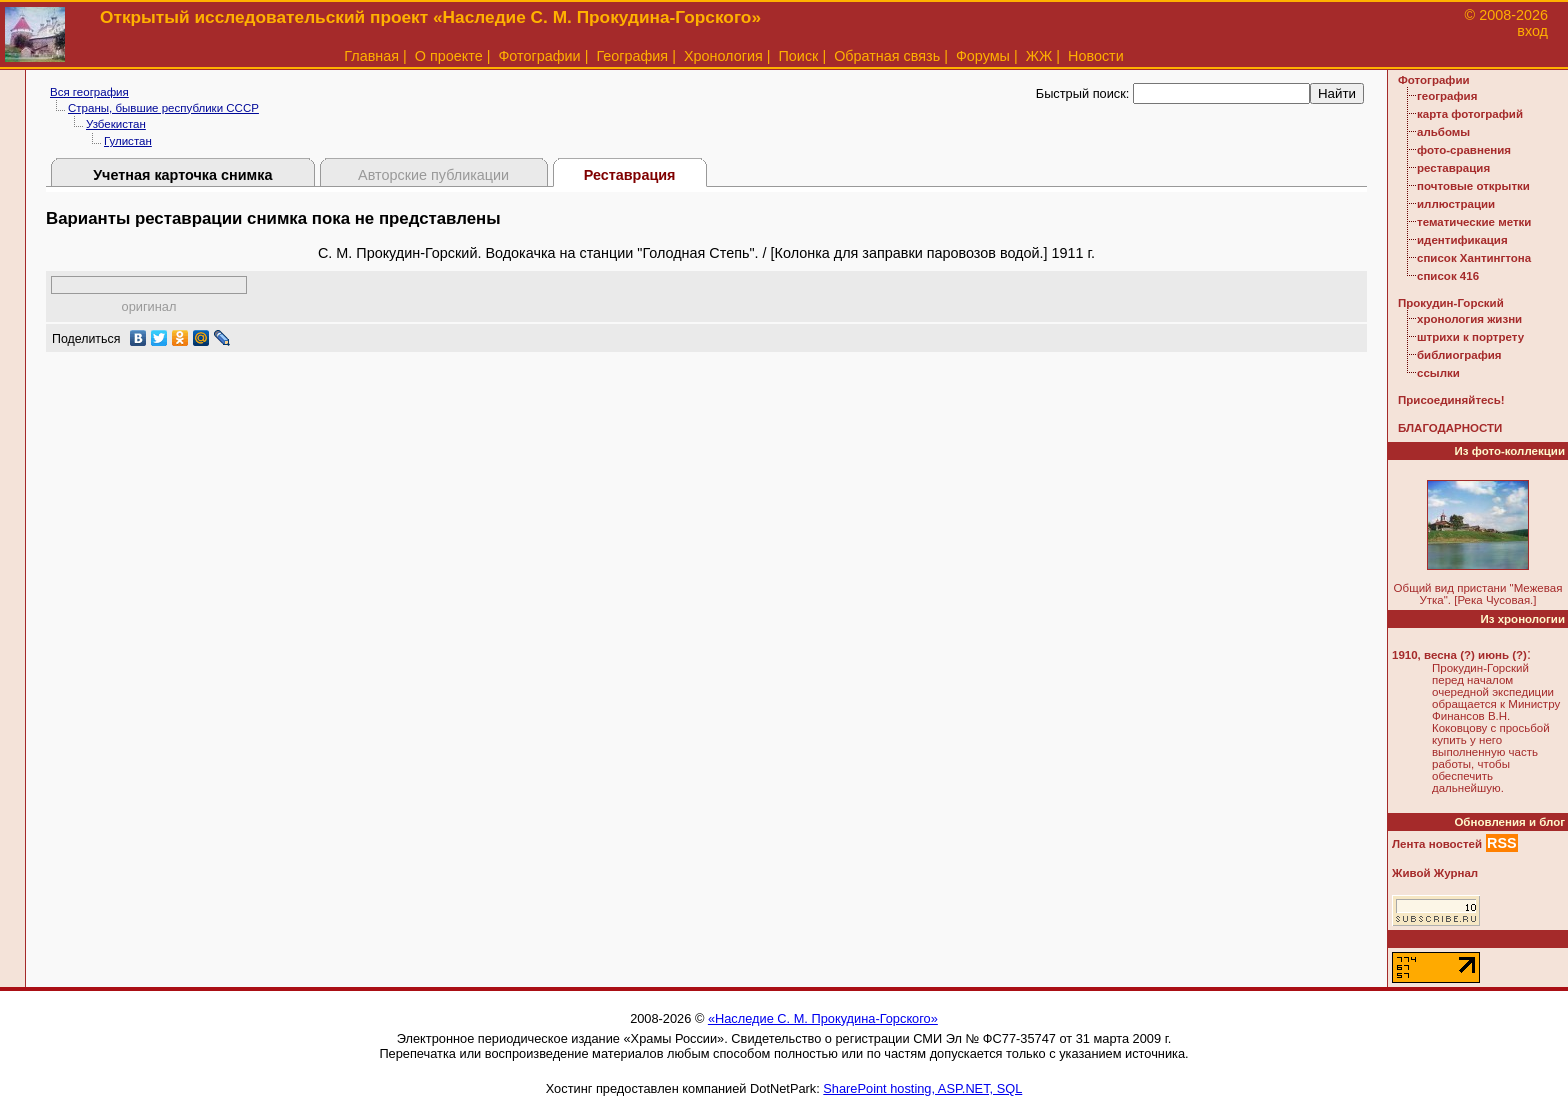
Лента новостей (1437, 844)
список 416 (1448, 276)
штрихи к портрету (1470, 337)
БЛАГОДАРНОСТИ (1450, 428)
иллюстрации (1456, 204)
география (1447, 96)
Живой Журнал (1435, 873)
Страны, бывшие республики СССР (163, 108)
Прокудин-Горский (1451, 303)
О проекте (449, 56)
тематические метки (1474, 222)
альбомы (1443, 132)
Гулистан (128, 141)
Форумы (983, 56)
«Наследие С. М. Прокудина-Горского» (823, 1018)
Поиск (799, 56)
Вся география (89, 92)
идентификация (1462, 240)
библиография (1459, 355)
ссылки (1438, 373)
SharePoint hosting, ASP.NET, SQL (922, 1088)
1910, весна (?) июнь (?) (1459, 655)
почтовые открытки (1473, 186)
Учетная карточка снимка (182, 175)
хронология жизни (1469, 319)
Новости (1096, 56)
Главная (371, 56)
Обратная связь (887, 56)
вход (1532, 31)
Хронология (723, 56)
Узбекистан (116, 124)
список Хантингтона (1474, 258)
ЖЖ (1039, 56)
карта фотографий (1470, 114)
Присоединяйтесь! (1451, 400)
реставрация (1453, 168)
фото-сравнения (1464, 150)
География (632, 56)
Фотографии (539, 56)
